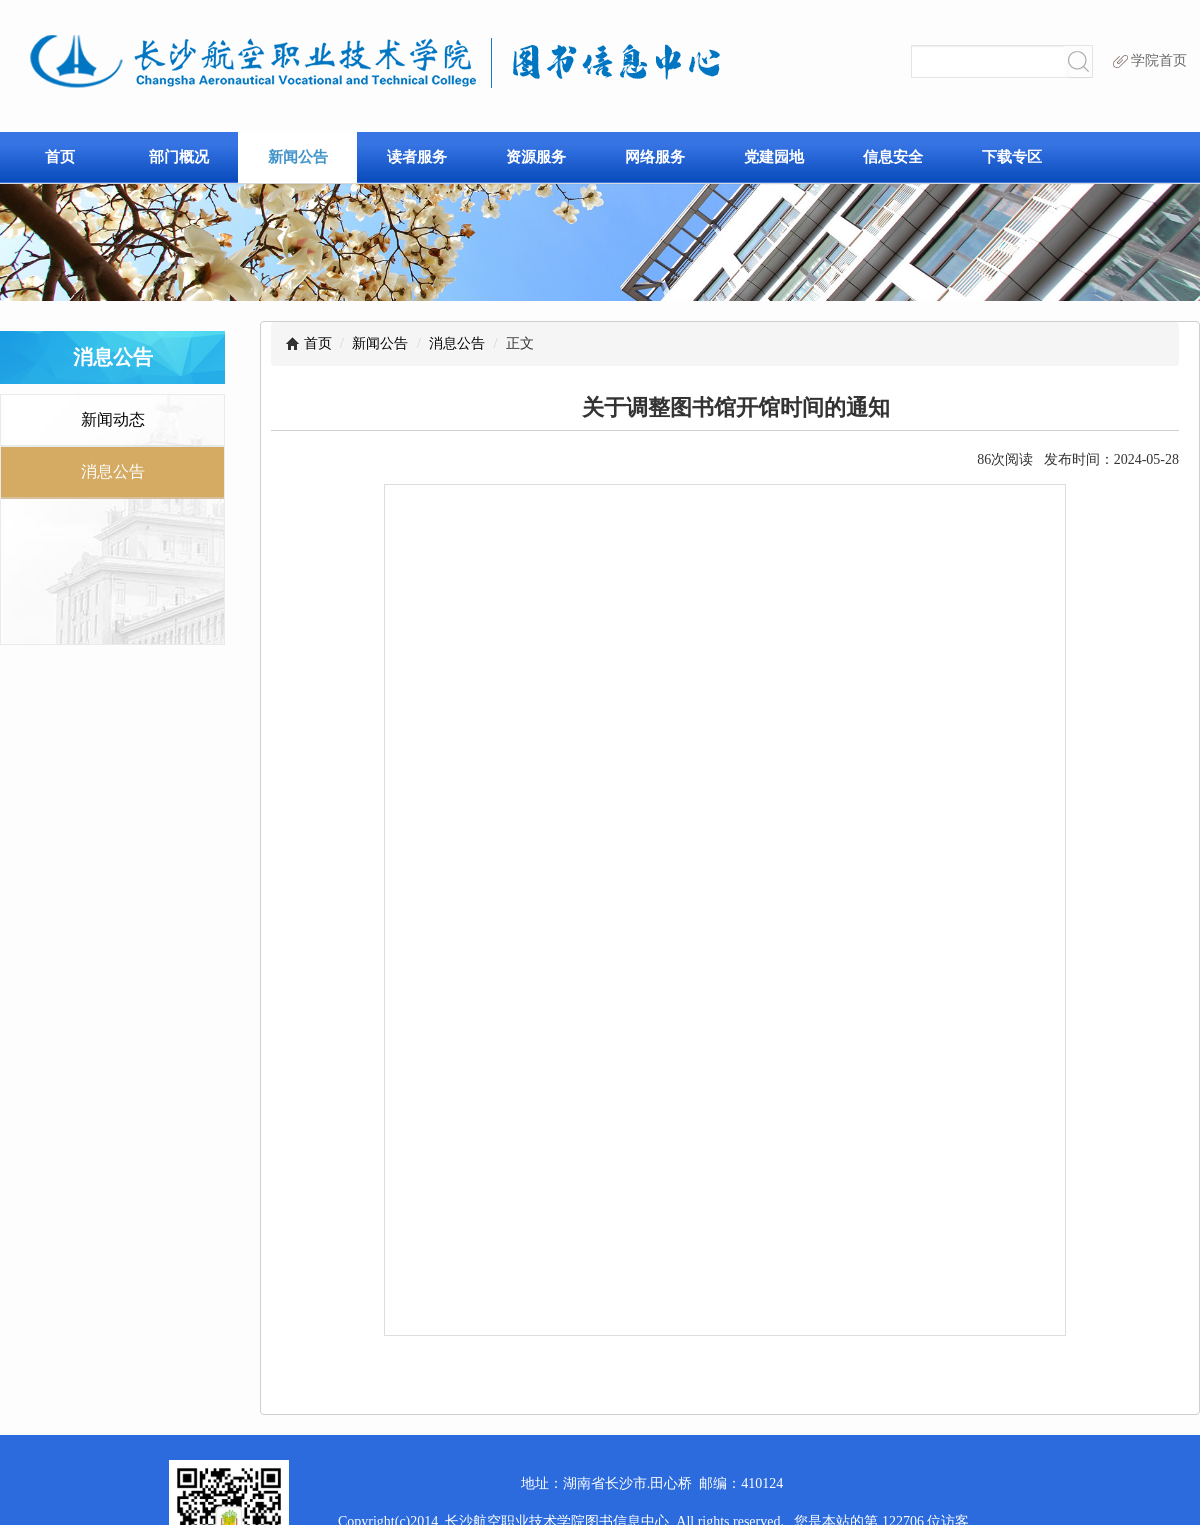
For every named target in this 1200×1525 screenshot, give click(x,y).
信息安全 (893, 156)
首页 (60, 156)
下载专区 (1012, 156)
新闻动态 (113, 419)
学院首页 (1150, 60)
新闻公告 (298, 156)
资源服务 (536, 156)
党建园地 (774, 156)
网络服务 (655, 156)
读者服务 (417, 156)
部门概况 (179, 156)
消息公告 (457, 343)
